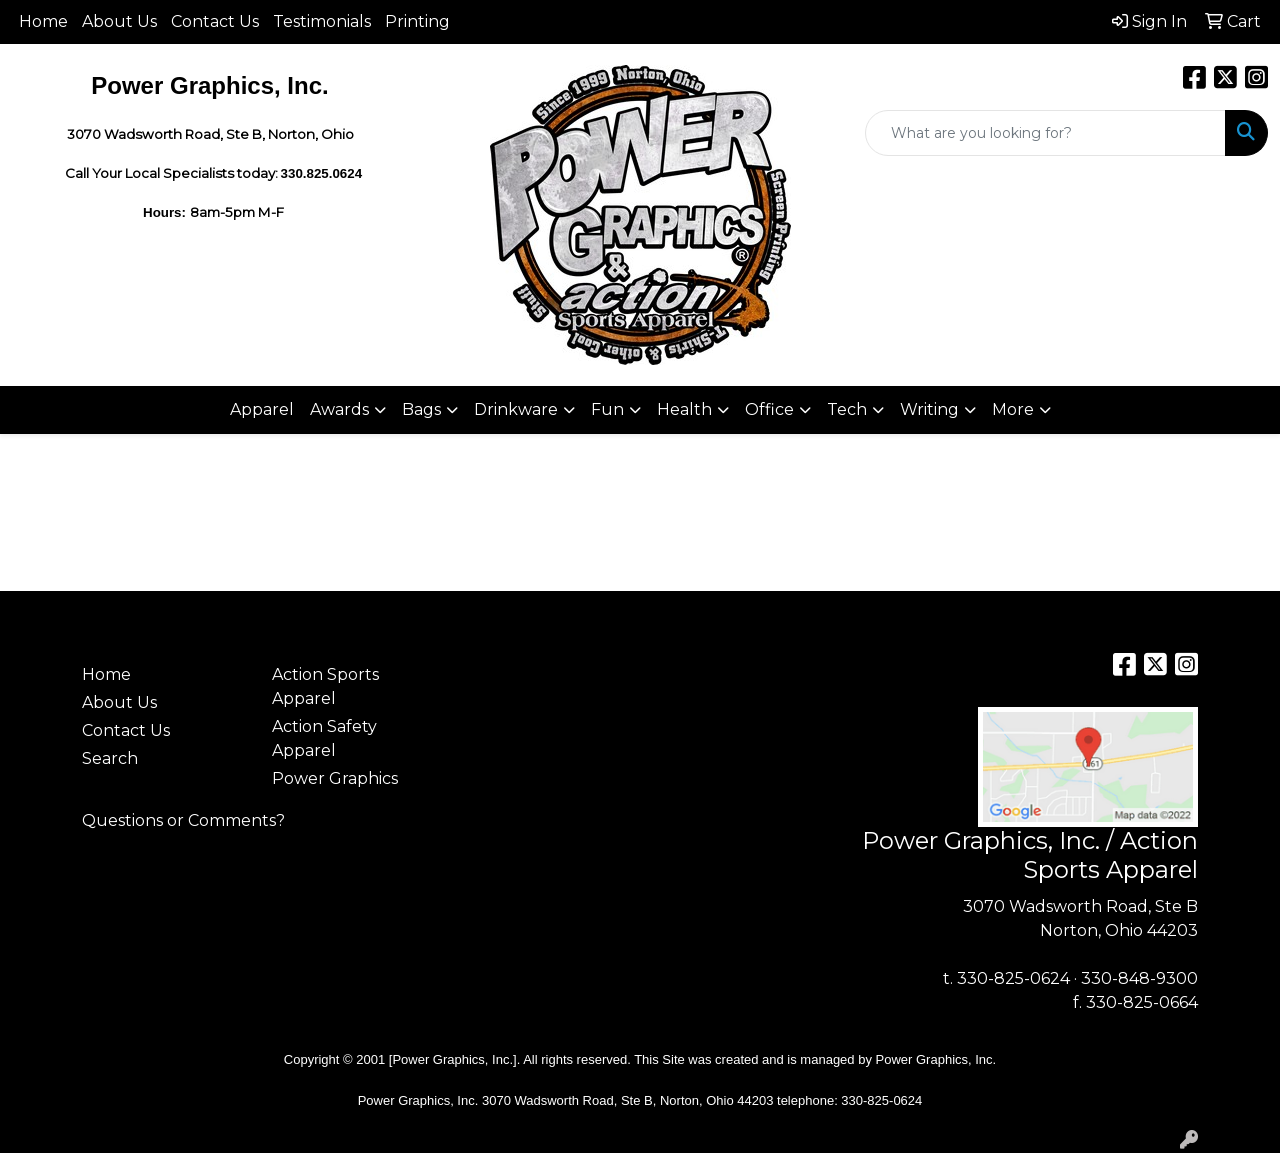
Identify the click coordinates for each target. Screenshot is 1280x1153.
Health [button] (684, 409)
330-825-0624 (1013, 978)
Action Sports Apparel (325, 686)
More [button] (1013, 409)
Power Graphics (335, 778)
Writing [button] (929, 409)
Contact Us (215, 21)
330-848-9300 (1139, 978)
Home (43, 21)
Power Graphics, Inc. (936, 1059)
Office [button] (769, 409)
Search (110, 758)
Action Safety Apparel (324, 738)
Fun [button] (607, 409)
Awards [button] (339, 409)
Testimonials (322, 21)
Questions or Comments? (183, 820)
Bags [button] (421, 409)
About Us (119, 21)
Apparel (262, 409)
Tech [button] (847, 409)
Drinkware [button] (516, 409)
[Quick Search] (1045, 133)
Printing (417, 21)
